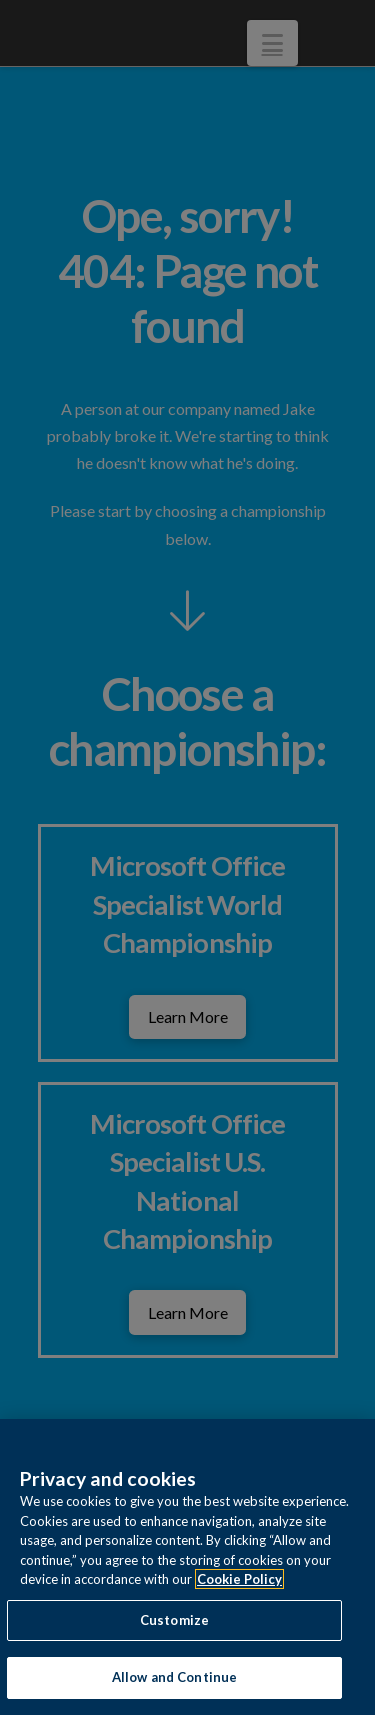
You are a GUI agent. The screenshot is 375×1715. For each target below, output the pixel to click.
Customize (174, 1620)
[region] (187, 1567)
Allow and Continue (174, 1677)
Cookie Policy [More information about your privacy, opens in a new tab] (239, 1579)
